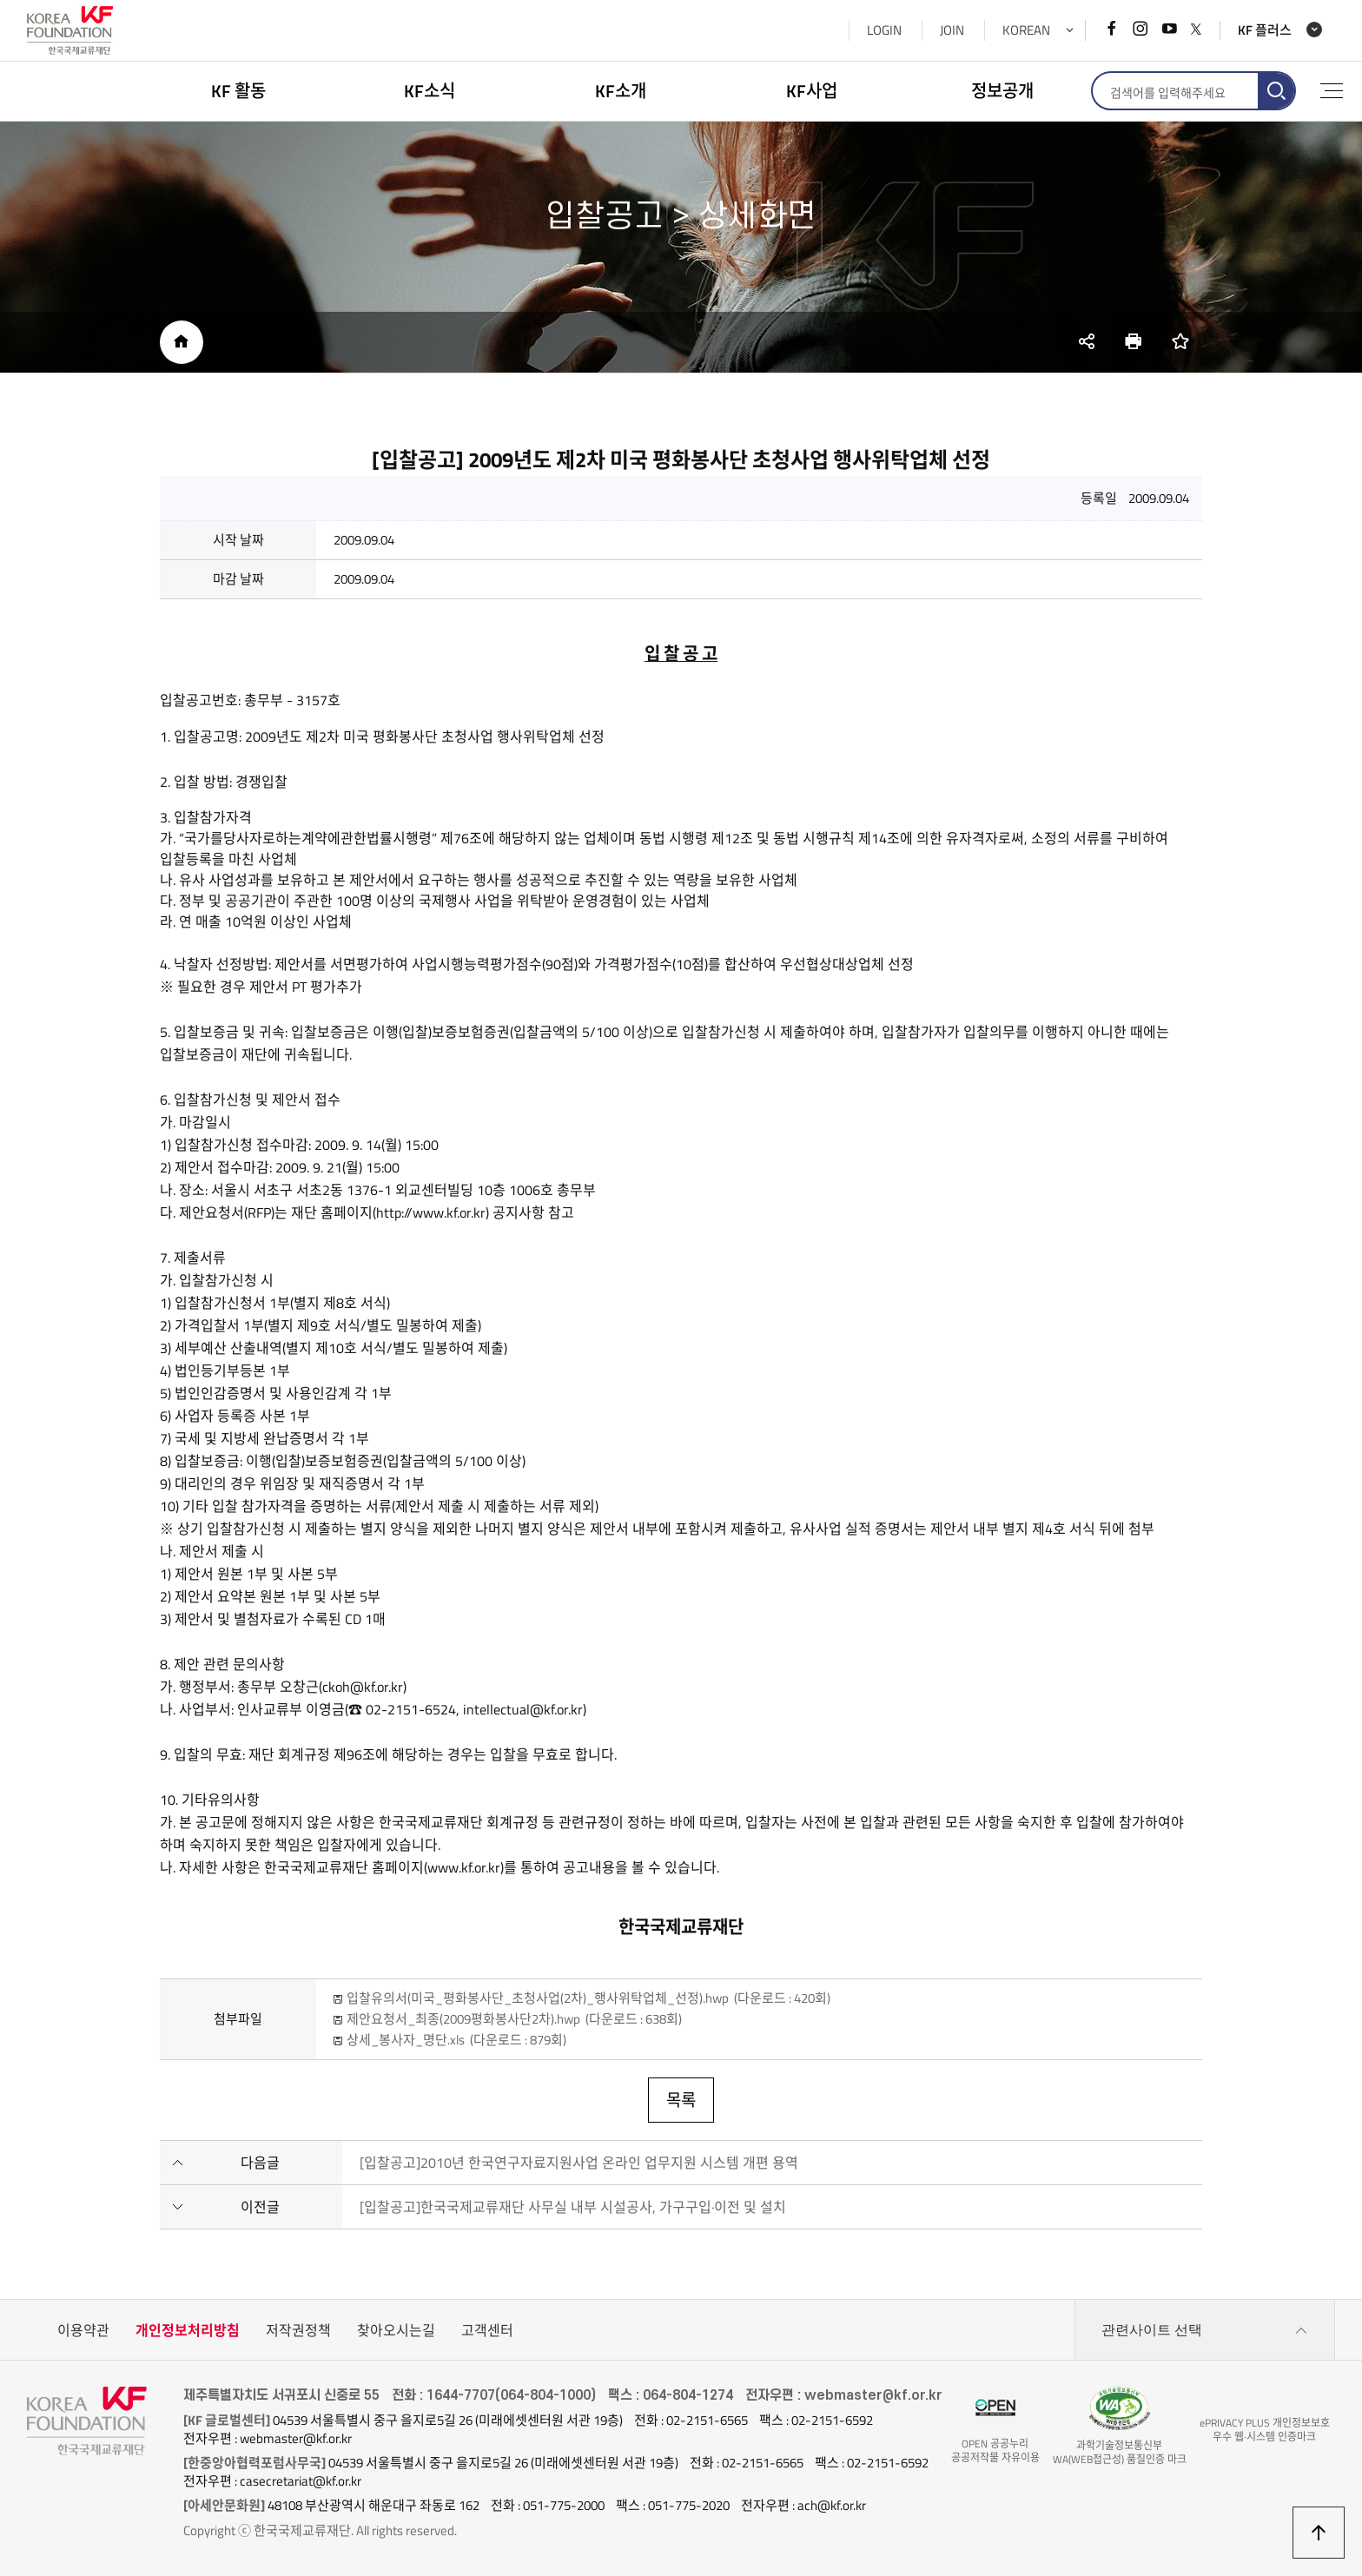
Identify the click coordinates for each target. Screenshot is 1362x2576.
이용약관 (83, 2330)
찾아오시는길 (396, 2330)
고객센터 (487, 2330)
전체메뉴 (1331, 90)
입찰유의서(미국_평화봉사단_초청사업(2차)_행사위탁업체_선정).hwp (588, 1998)
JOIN (952, 30)
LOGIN (884, 30)
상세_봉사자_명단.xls (456, 2040)
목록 (681, 2099)
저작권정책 (298, 2330)
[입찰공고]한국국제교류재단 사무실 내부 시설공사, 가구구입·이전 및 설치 (573, 2206)
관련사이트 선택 (1204, 2330)
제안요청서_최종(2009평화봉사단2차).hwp (514, 2019)
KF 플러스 (1265, 30)
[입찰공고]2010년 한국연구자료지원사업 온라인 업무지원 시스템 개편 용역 (579, 2162)
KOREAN (1026, 30)
